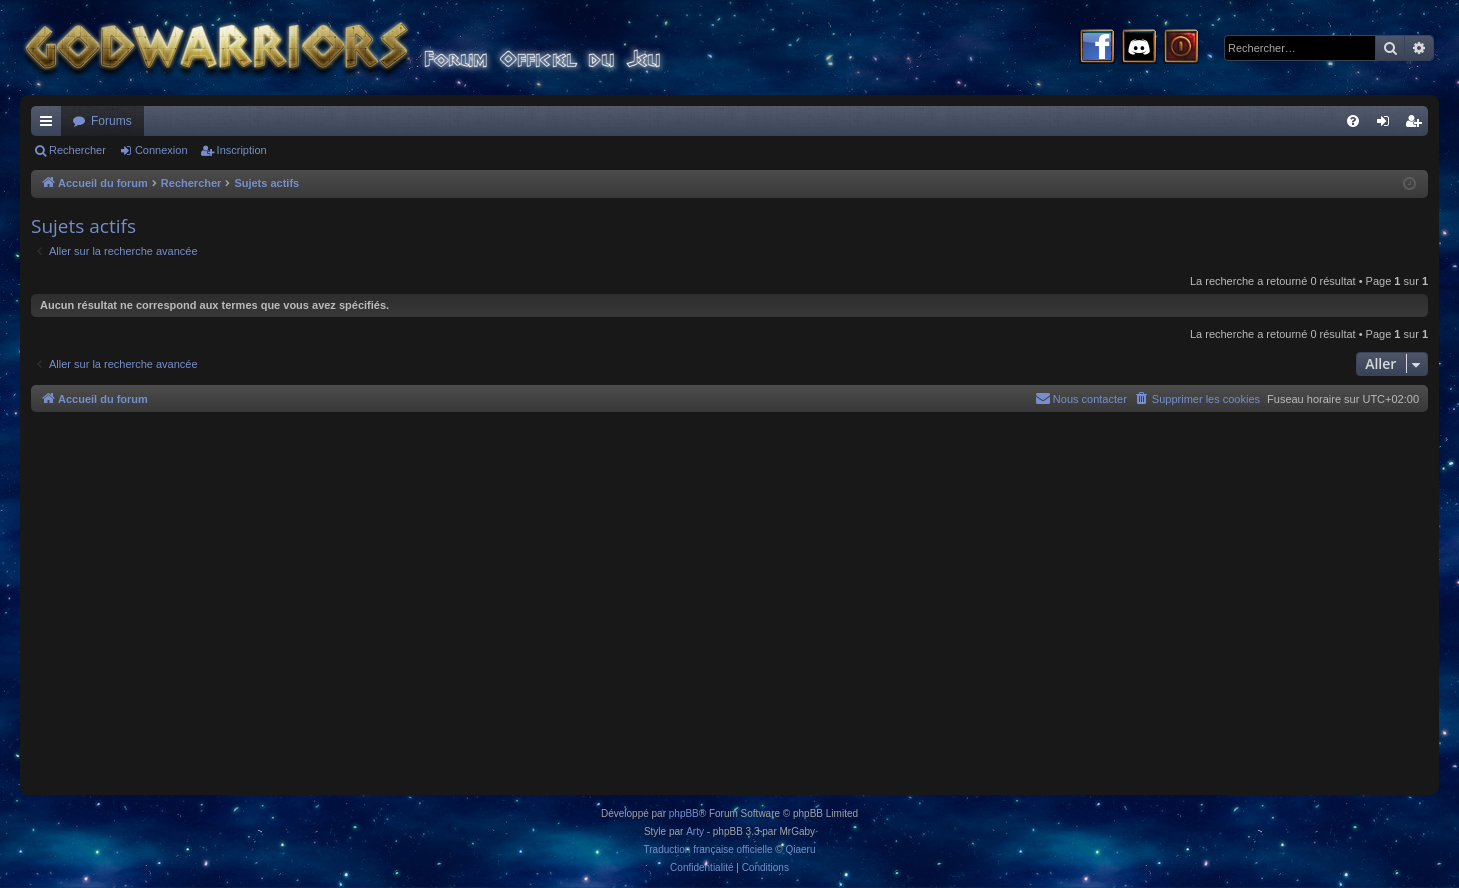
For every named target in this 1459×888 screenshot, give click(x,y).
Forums (111, 121)
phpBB (684, 813)
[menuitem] (1353, 121)
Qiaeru (800, 849)
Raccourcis (50, 125)
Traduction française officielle (708, 849)
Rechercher (77, 150)
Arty (695, 831)
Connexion (161, 150)
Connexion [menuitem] (1387, 125)
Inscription (242, 150)
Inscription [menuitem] (1417, 125)
